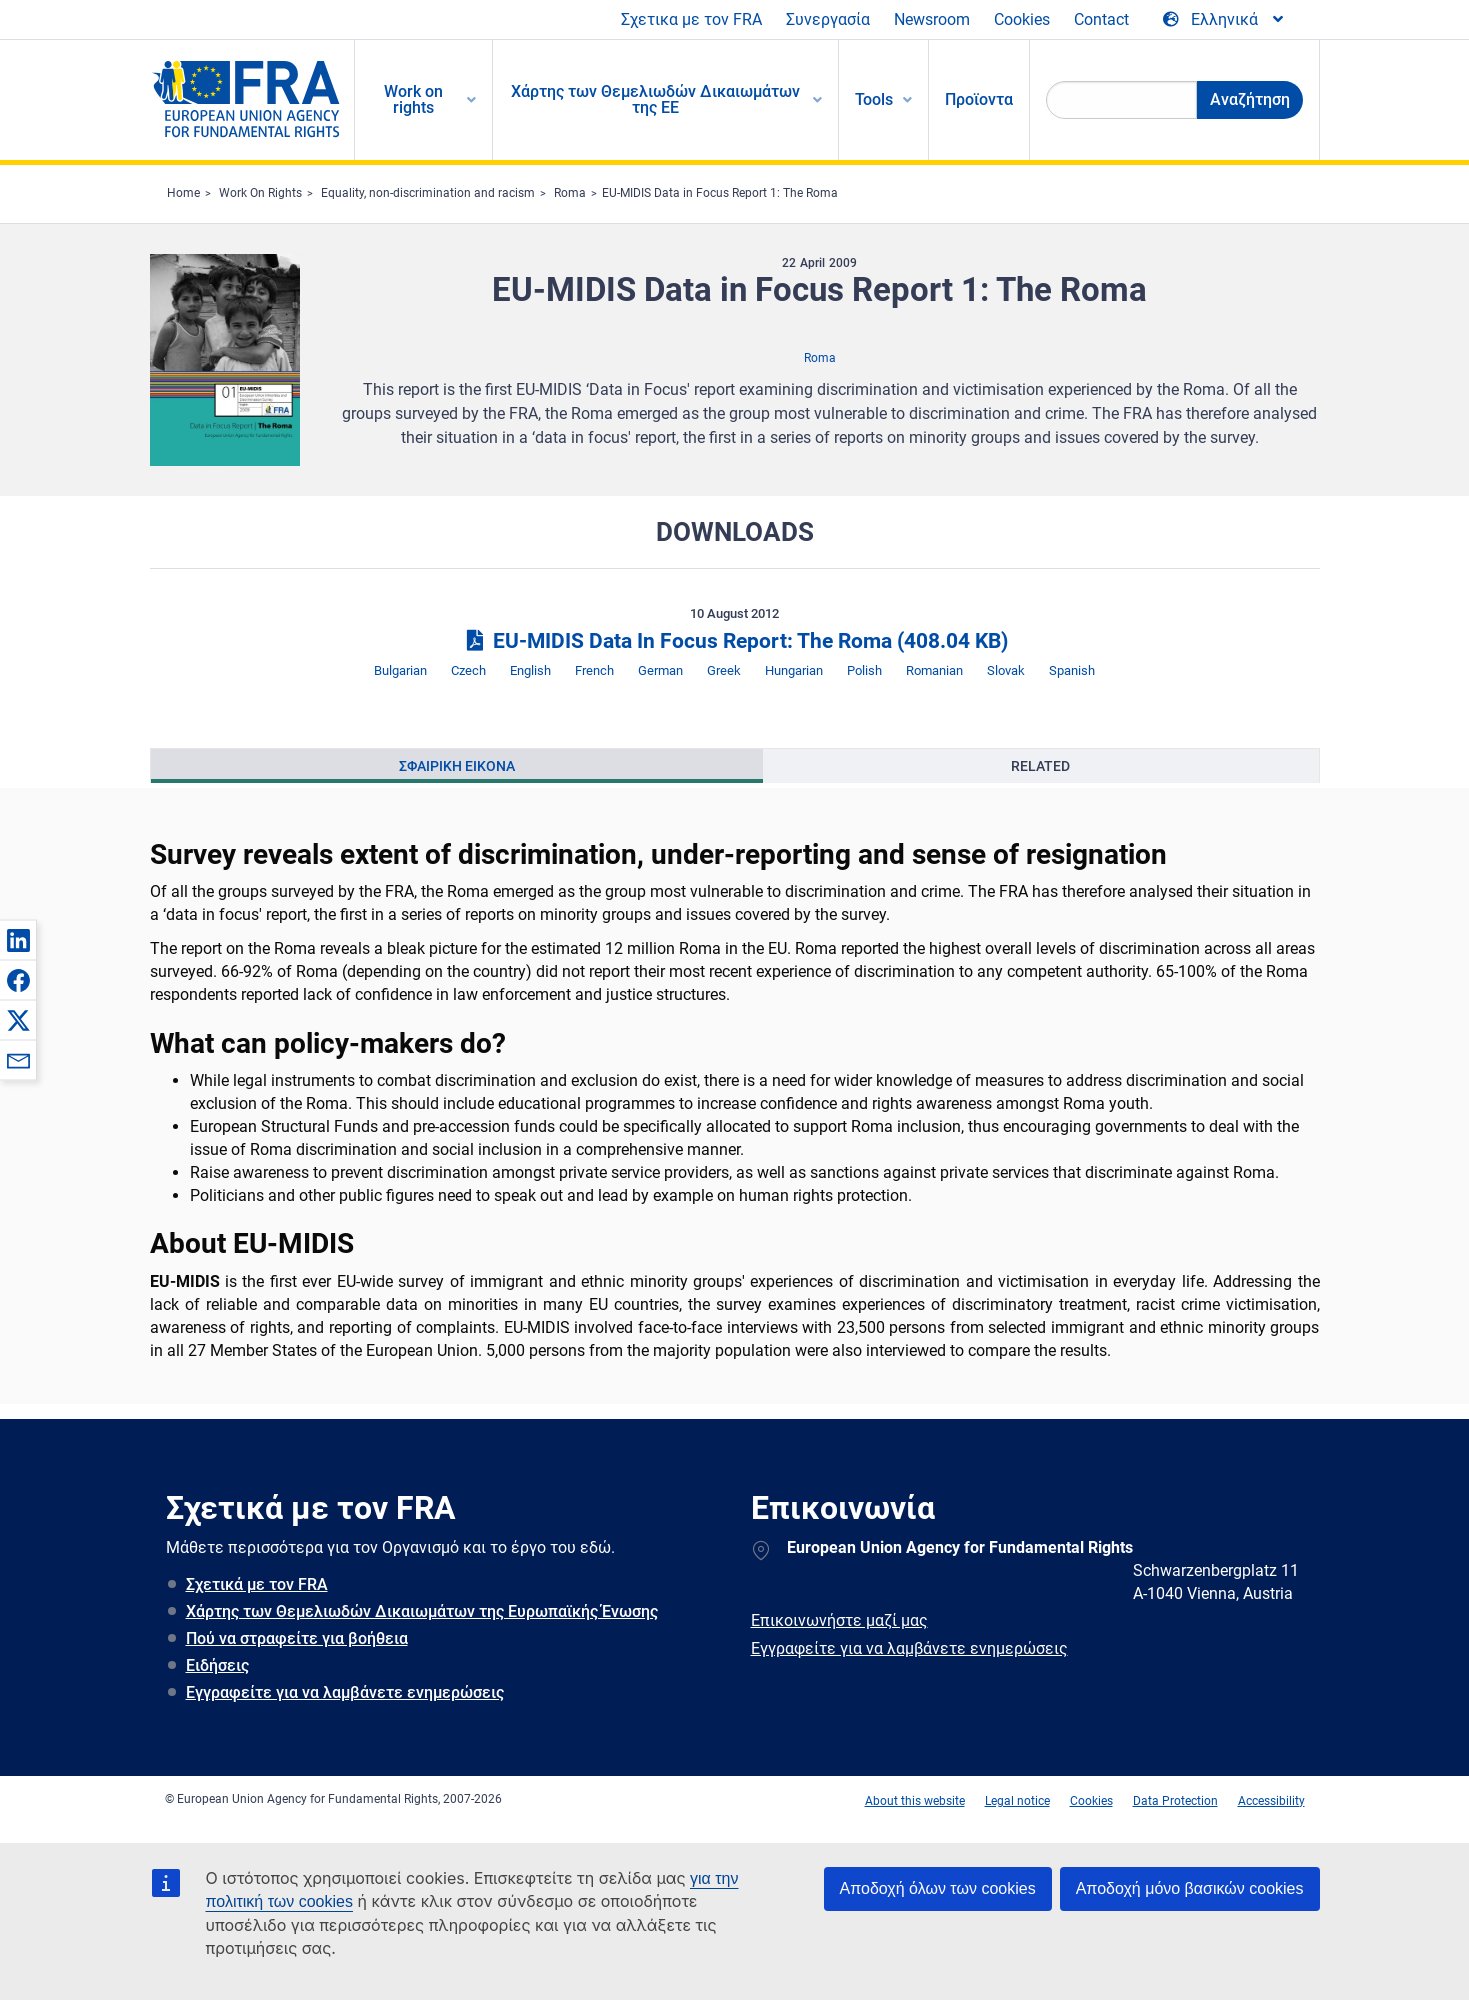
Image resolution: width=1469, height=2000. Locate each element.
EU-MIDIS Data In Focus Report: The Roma (734, 641)
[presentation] (457, 766)
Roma (570, 193)
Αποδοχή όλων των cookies (938, 1888)
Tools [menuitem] (874, 99)
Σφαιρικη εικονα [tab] (457, 766)
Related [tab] (1040, 766)
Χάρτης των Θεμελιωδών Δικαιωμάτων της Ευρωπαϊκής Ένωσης (422, 1611)
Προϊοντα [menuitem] (979, 99)
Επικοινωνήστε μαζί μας (839, 1620)
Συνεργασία (828, 19)
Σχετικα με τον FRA (691, 19)
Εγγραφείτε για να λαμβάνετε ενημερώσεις (345, 1692)
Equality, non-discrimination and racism (428, 193)
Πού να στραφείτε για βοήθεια (297, 1638)
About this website (915, 1801)
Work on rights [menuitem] (413, 99)
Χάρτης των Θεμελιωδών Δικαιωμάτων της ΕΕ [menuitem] (655, 99)
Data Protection (1175, 1801)
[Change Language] (1224, 20)
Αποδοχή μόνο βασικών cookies (1190, 1888)
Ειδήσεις (217, 1665)
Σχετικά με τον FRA (257, 1584)
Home (183, 193)
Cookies (1022, 19)
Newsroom (932, 19)
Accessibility (1271, 1801)
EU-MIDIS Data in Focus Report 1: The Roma (720, 193)
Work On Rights (260, 193)
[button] (18, 940)
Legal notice (1017, 1801)
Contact (1101, 19)
